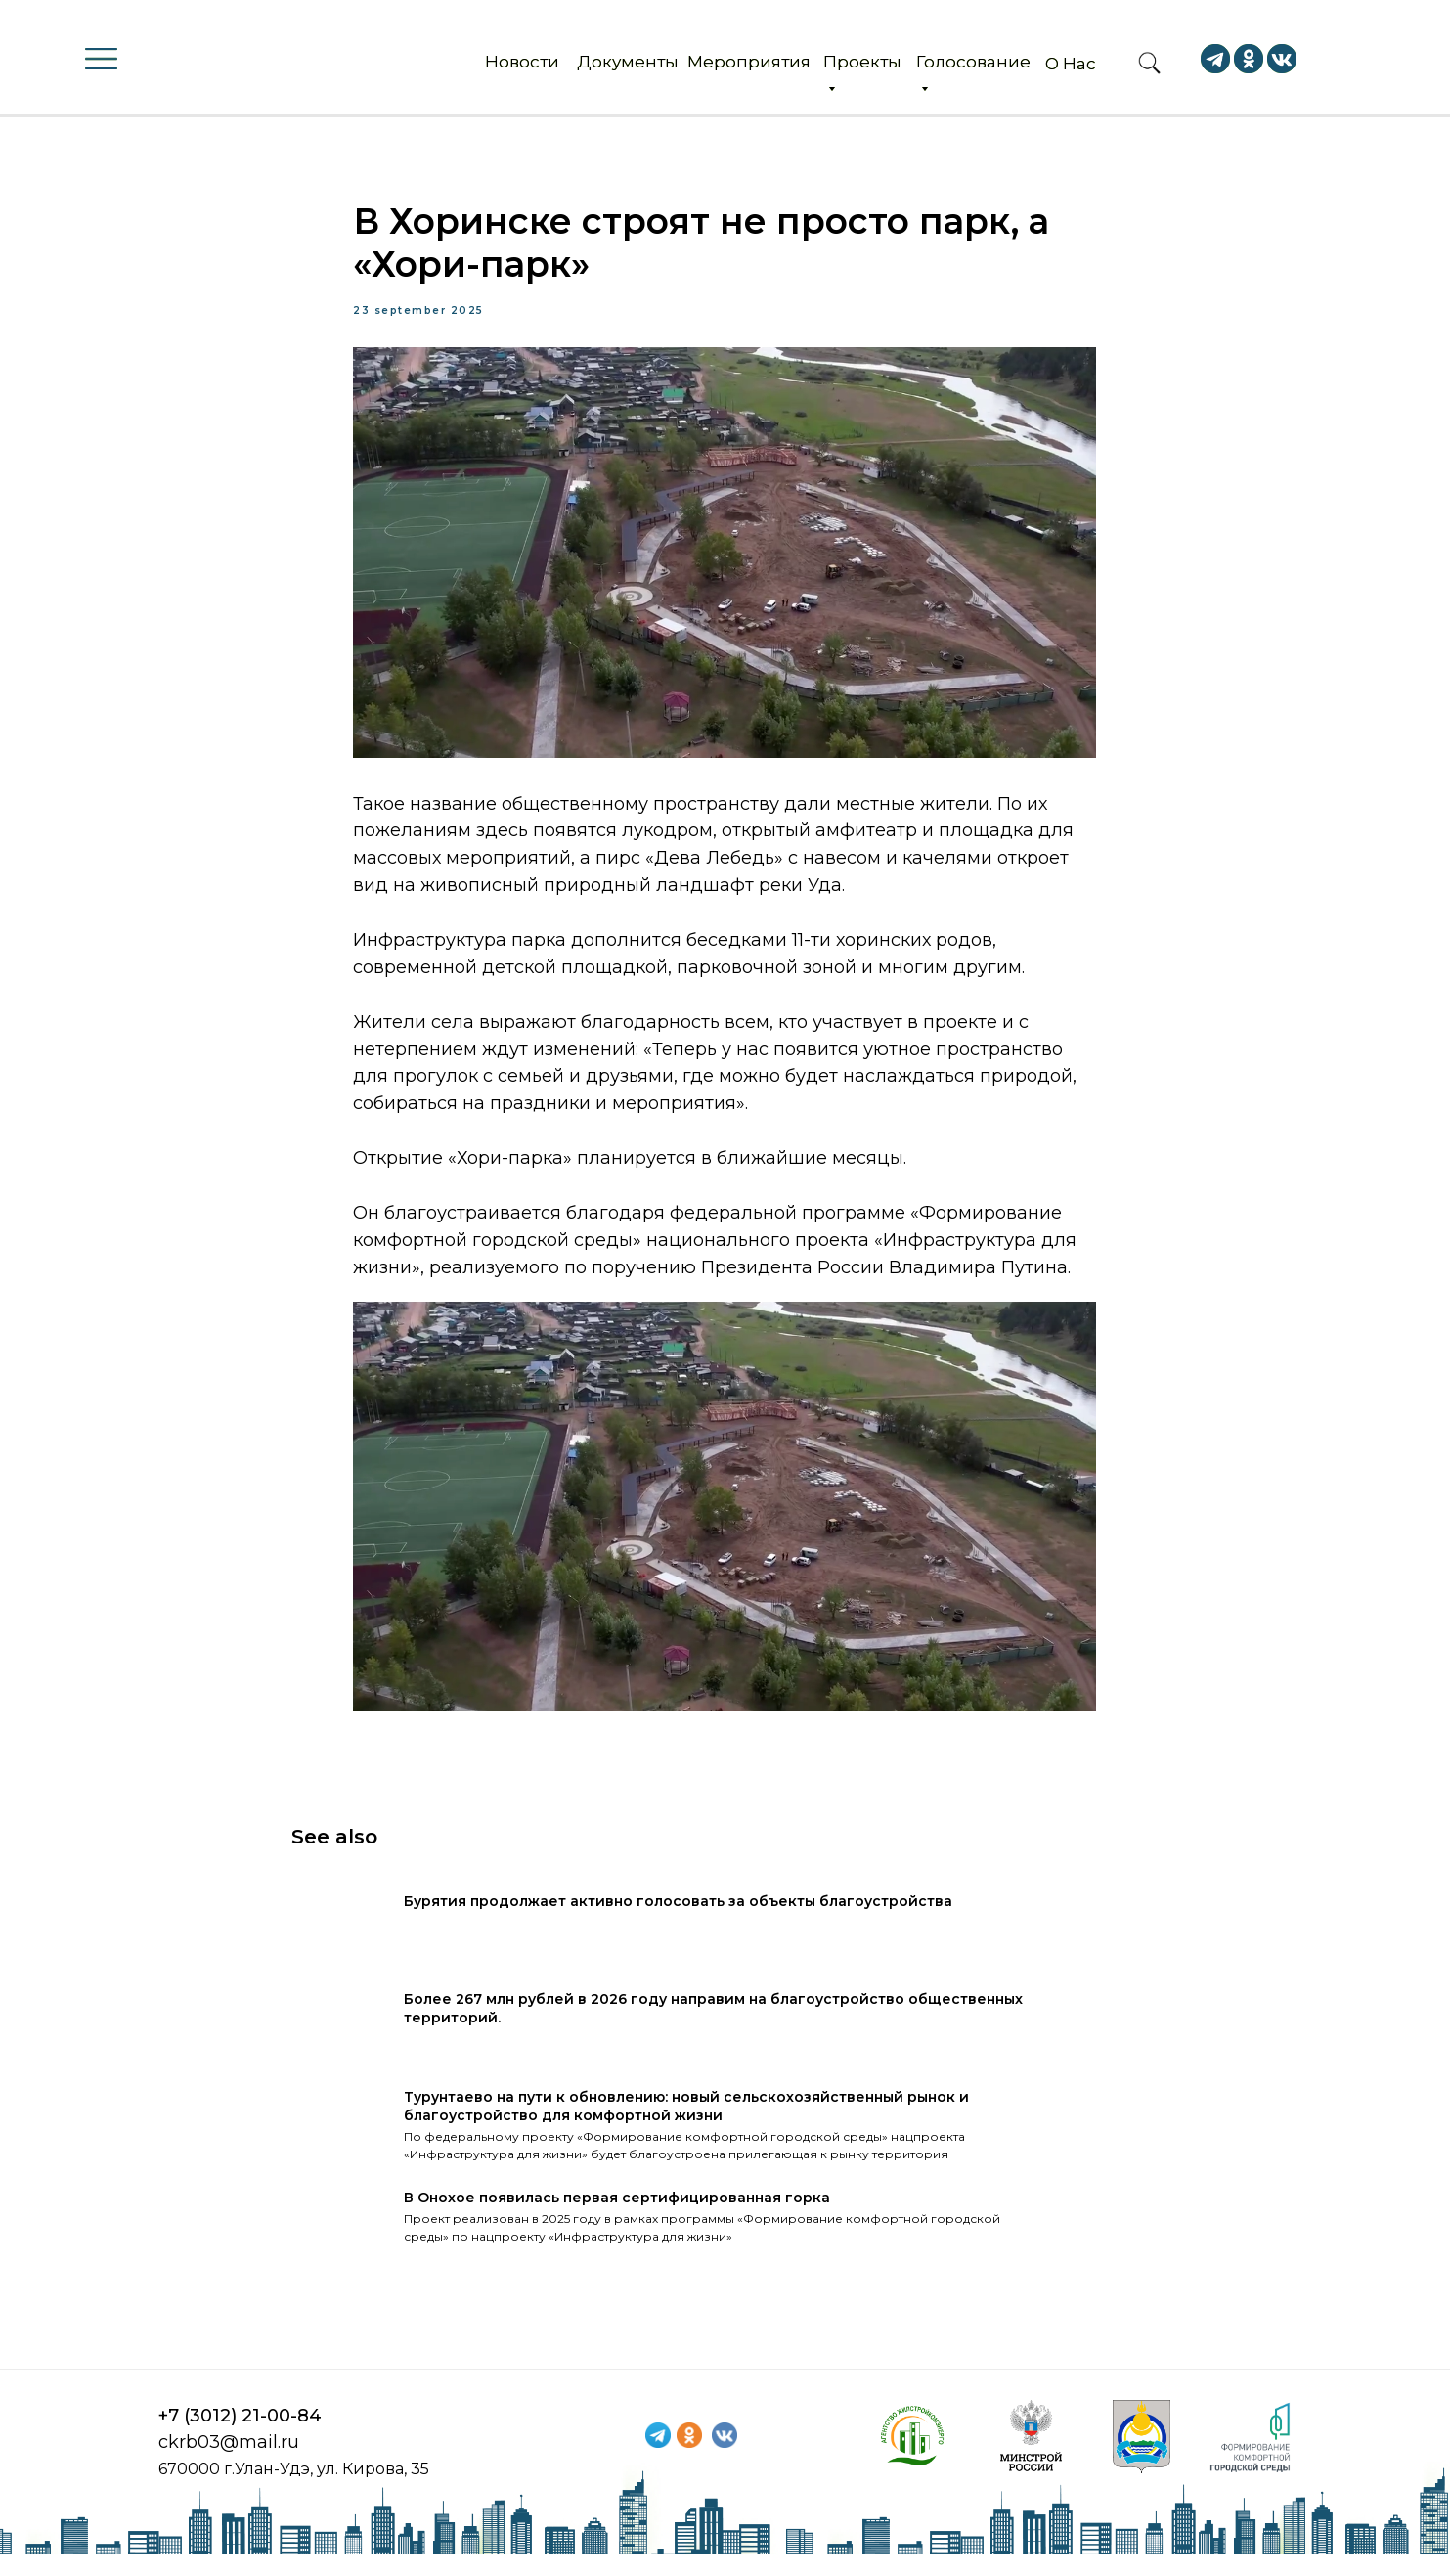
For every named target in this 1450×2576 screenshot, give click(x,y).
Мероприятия (749, 61)
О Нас (1070, 63)
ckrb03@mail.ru (228, 2463)
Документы (628, 61)
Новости (522, 61)
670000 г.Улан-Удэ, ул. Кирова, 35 (293, 2490)
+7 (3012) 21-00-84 (240, 2437)
